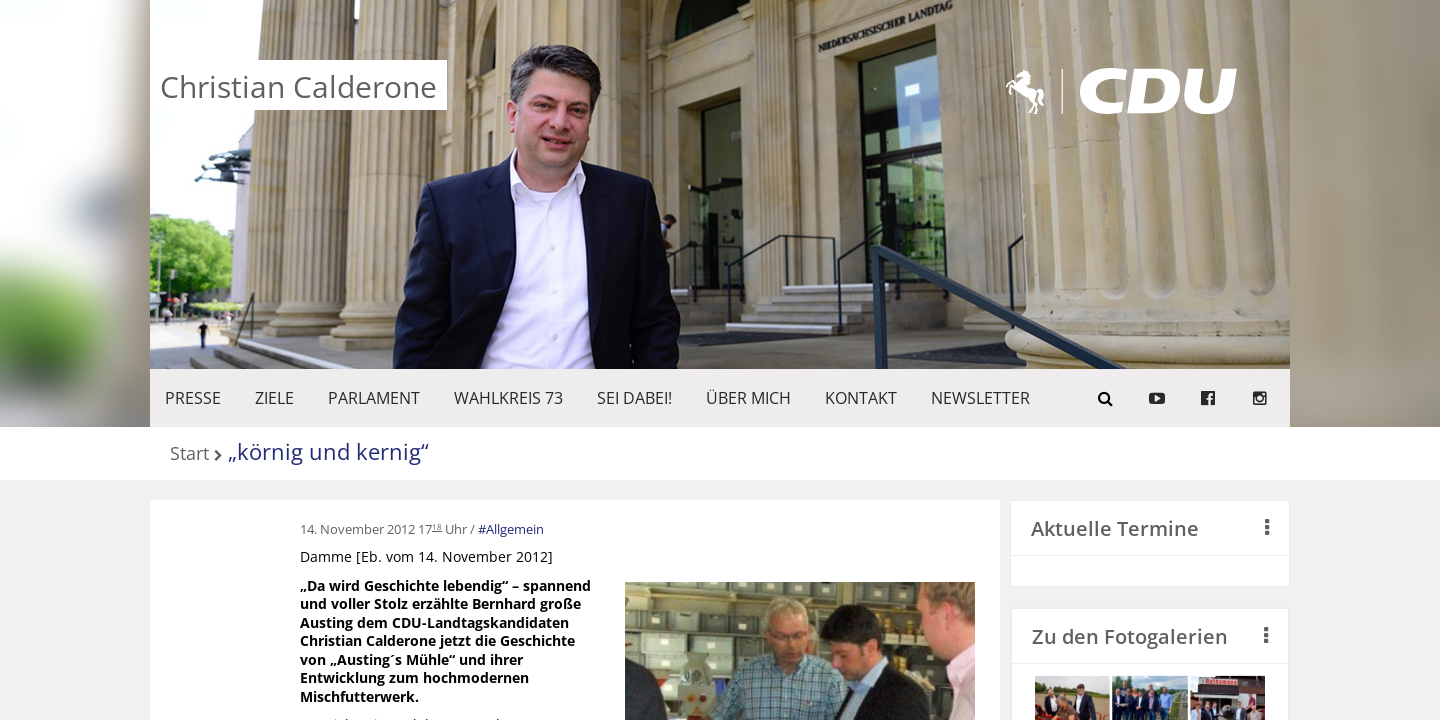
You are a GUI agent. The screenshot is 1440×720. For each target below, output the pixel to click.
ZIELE (274, 398)
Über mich (748, 398)
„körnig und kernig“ (328, 451)
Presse (193, 398)
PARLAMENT (374, 398)
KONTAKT (861, 398)
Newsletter (980, 398)
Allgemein (515, 529)
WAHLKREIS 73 (508, 398)
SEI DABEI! (634, 398)
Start (189, 454)
